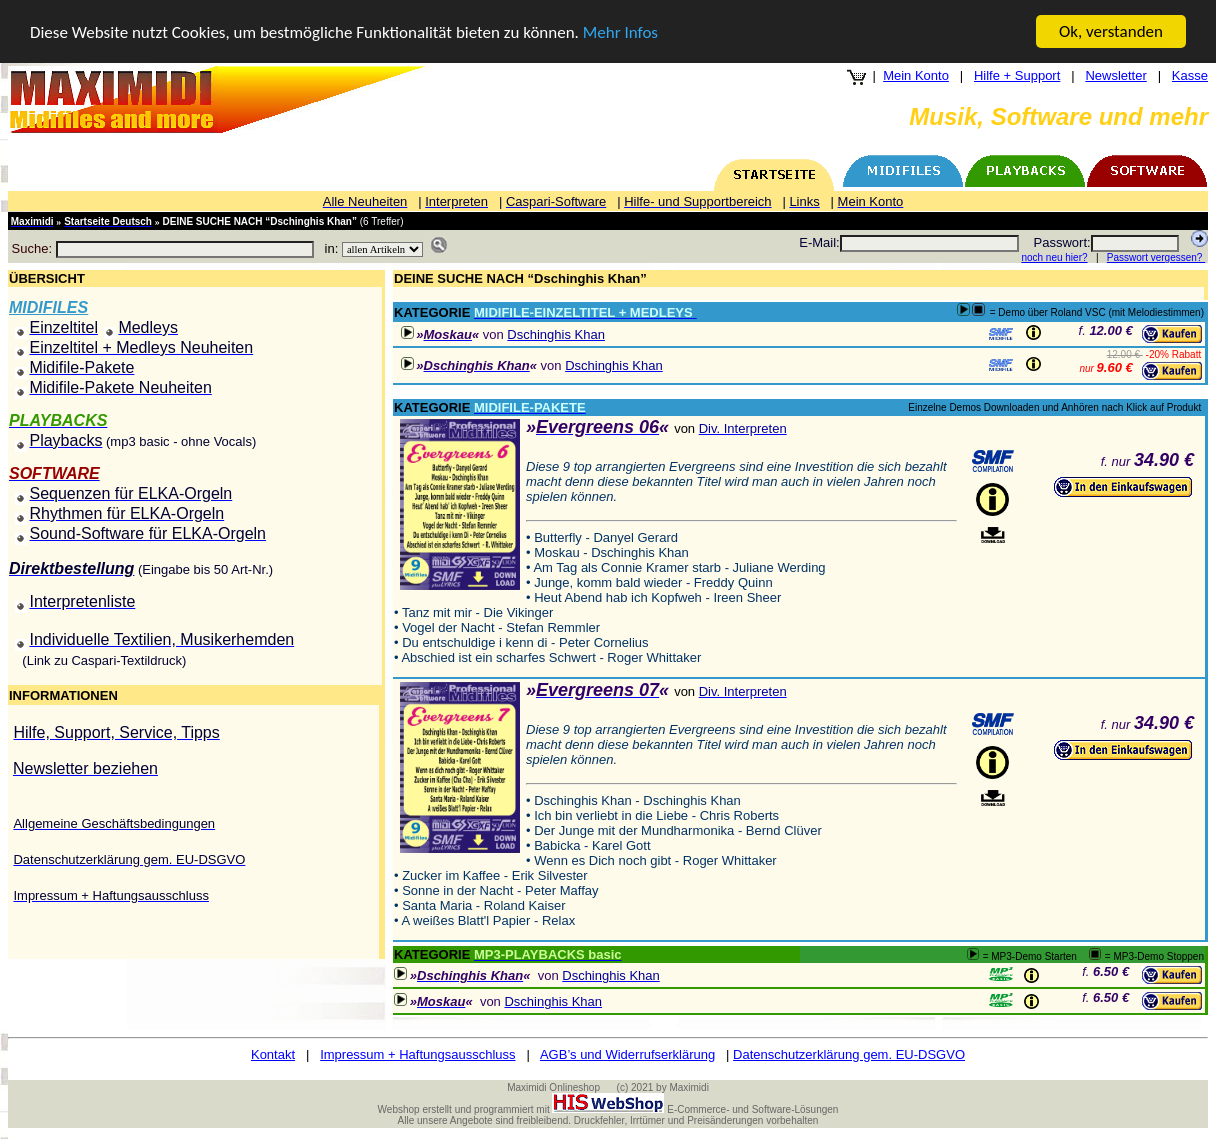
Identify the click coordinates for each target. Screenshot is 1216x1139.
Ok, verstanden (1111, 31)
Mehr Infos (620, 31)
